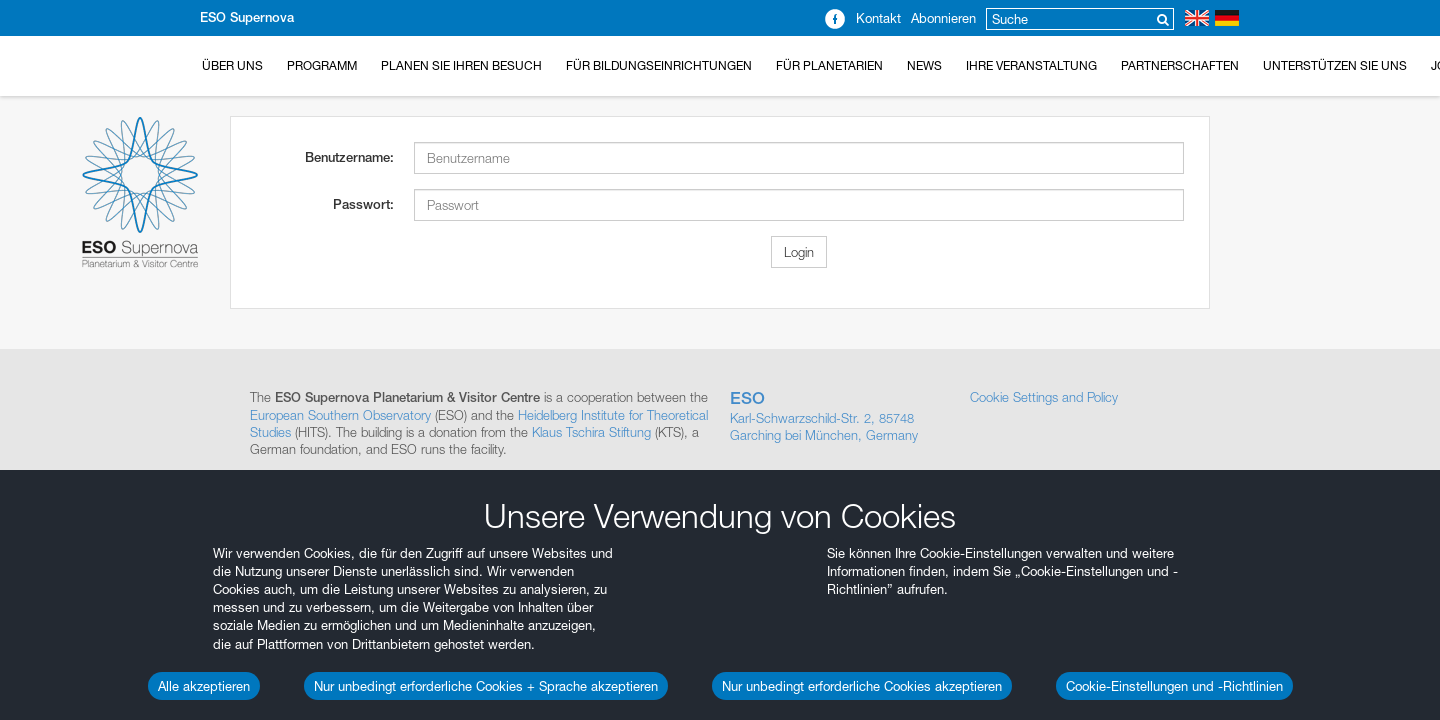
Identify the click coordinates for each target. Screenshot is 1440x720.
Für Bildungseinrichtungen (659, 65)
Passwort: (363, 204)
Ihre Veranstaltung (1031, 65)
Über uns (232, 65)
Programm (322, 65)
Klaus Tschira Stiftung (591, 432)
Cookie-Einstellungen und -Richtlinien (1174, 686)
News (924, 65)
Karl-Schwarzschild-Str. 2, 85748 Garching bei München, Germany (840, 416)
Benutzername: (349, 157)
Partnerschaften (1180, 65)
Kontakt (878, 18)
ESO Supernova (247, 17)
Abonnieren (943, 18)
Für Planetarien (829, 65)
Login (799, 252)
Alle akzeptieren (204, 686)
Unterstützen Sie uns (1335, 65)
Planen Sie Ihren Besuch (461, 65)
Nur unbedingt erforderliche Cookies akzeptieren (862, 686)
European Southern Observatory (340, 415)
